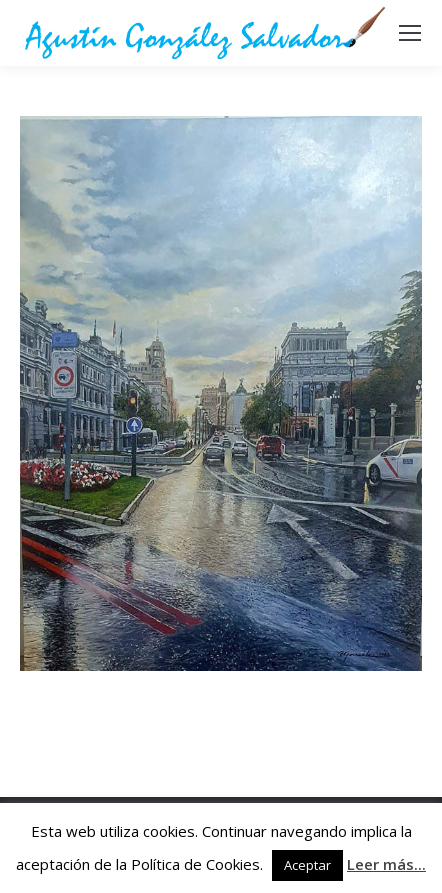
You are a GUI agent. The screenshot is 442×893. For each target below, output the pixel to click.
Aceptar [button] (307, 865)
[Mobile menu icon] (410, 33)
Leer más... (386, 864)
